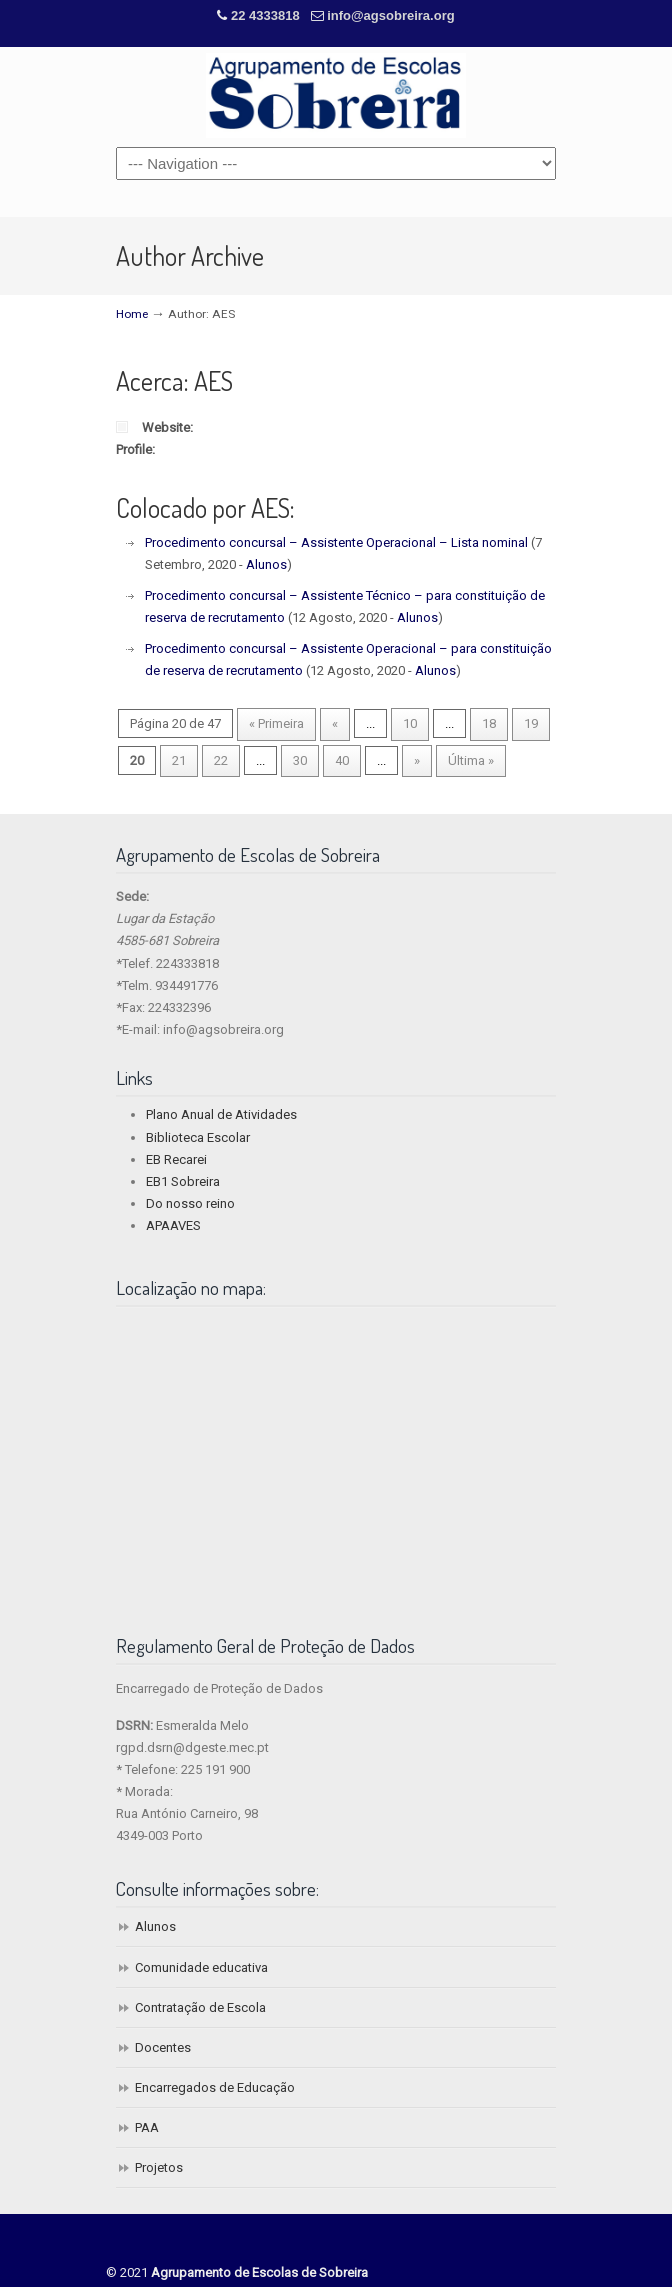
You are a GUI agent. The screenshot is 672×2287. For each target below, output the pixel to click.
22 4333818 (267, 15)
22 (221, 760)
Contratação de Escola (200, 2007)
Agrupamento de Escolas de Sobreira (336, 95)
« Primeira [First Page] (276, 723)
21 (179, 760)
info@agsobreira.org (391, 15)
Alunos (266, 564)
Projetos (159, 2167)
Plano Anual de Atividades (221, 1114)
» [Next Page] (417, 760)
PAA (147, 2127)
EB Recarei (176, 1159)
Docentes (163, 2047)
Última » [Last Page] (471, 760)
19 (531, 723)
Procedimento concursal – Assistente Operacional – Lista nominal (336, 542)
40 (342, 760)
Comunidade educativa (201, 1967)
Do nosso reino (190, 1203)
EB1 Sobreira (183, 1181)
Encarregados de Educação (215, 2087)
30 (300, 760)
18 (489, 723)
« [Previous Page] (335, 723)
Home (132, 314)
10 (410, 723)
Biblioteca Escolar (198, 1137)
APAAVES (173, 1225)
